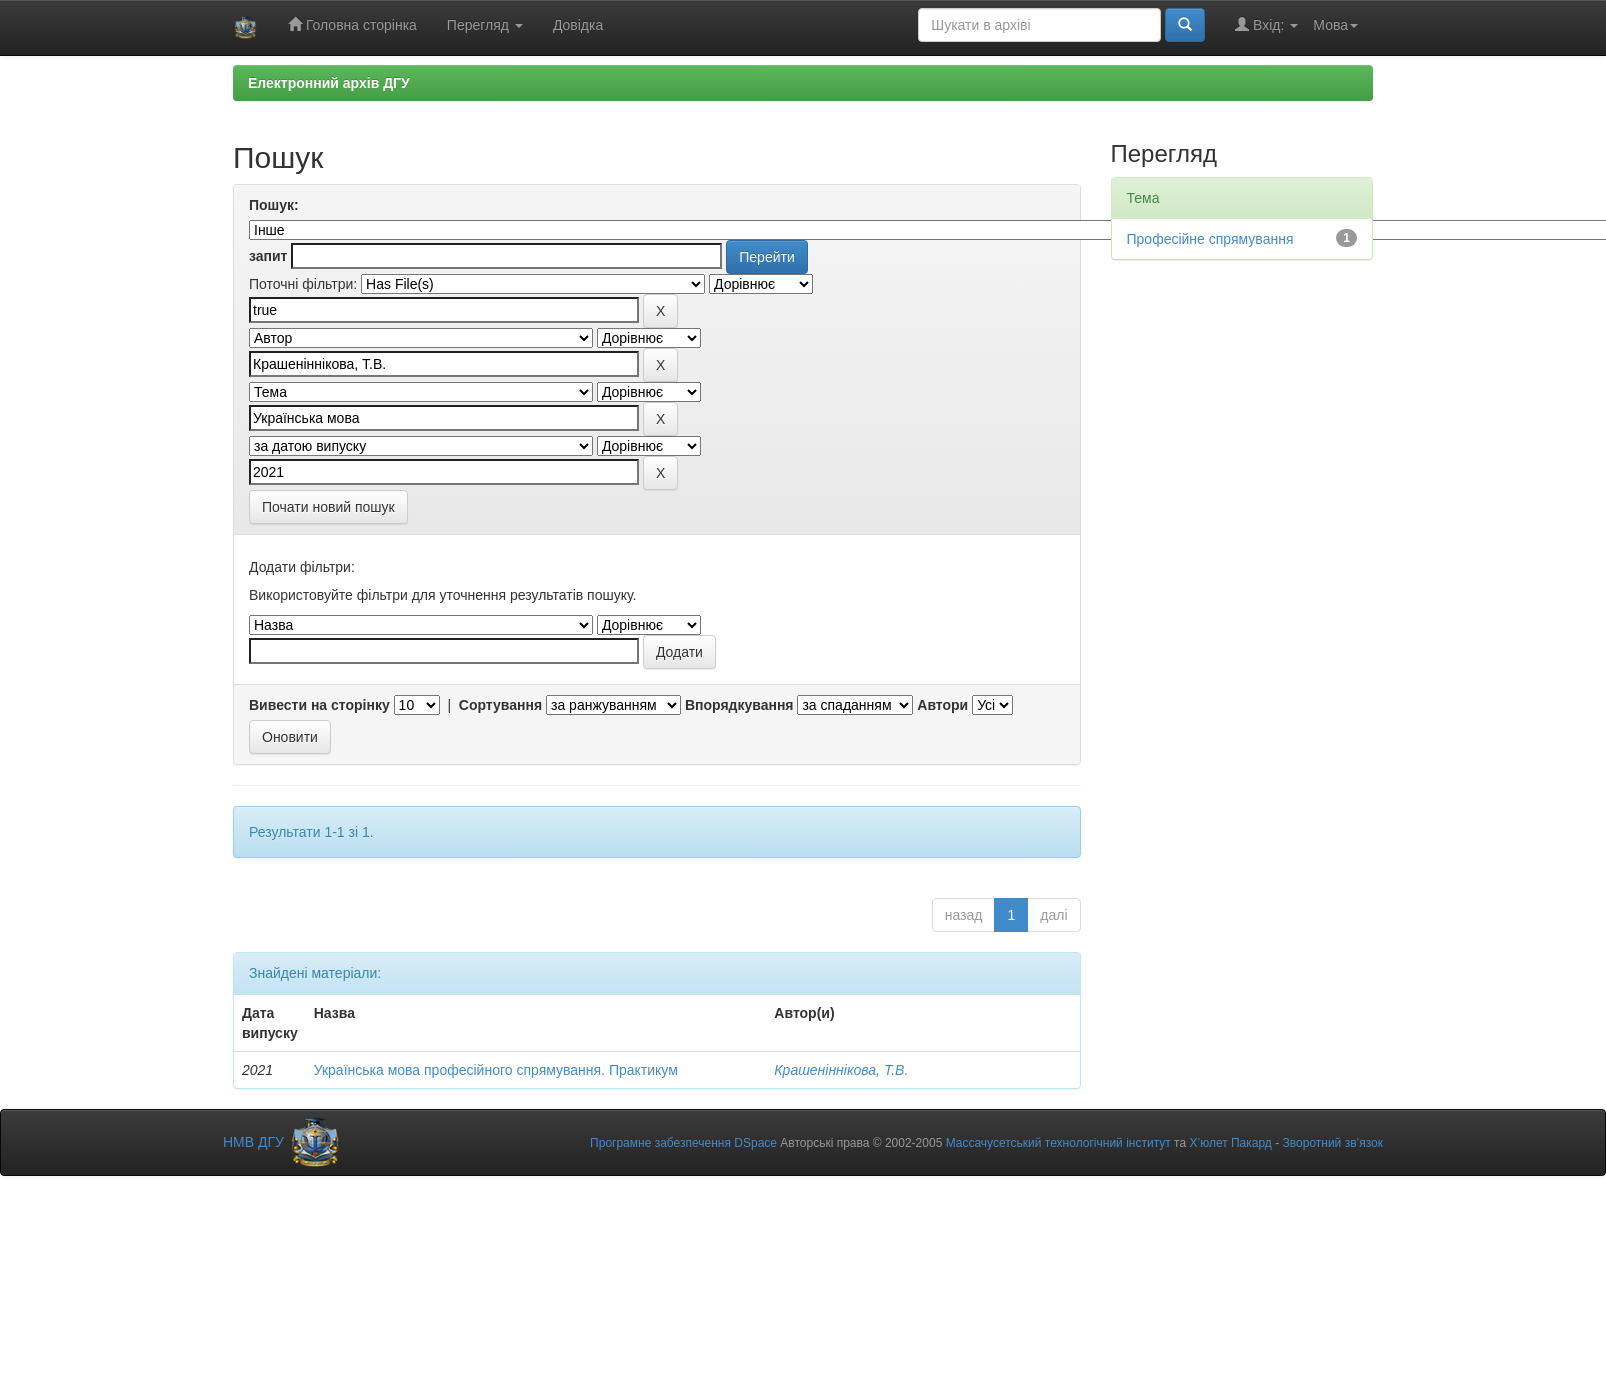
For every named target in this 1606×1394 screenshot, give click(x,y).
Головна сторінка (352, 24)
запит (268, 256)
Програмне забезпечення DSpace (683, 1143)
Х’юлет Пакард (1230, 1143)
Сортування (500, 705)
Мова (1335, 25)
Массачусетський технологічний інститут (1058, 1143)
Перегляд (485, 25)
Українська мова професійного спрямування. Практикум (496, 1070)
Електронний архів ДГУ (329, 83)
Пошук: (274, 205)
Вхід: (1266, 24)
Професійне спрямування (1210, 239)
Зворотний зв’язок (1333, 1143)
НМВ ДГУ (283, 1142)
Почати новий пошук (328, 507)
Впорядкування (739, 705)
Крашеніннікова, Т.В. (841, 1070)
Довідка (578, 25)
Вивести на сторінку (319, 705)
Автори (942, 705)
